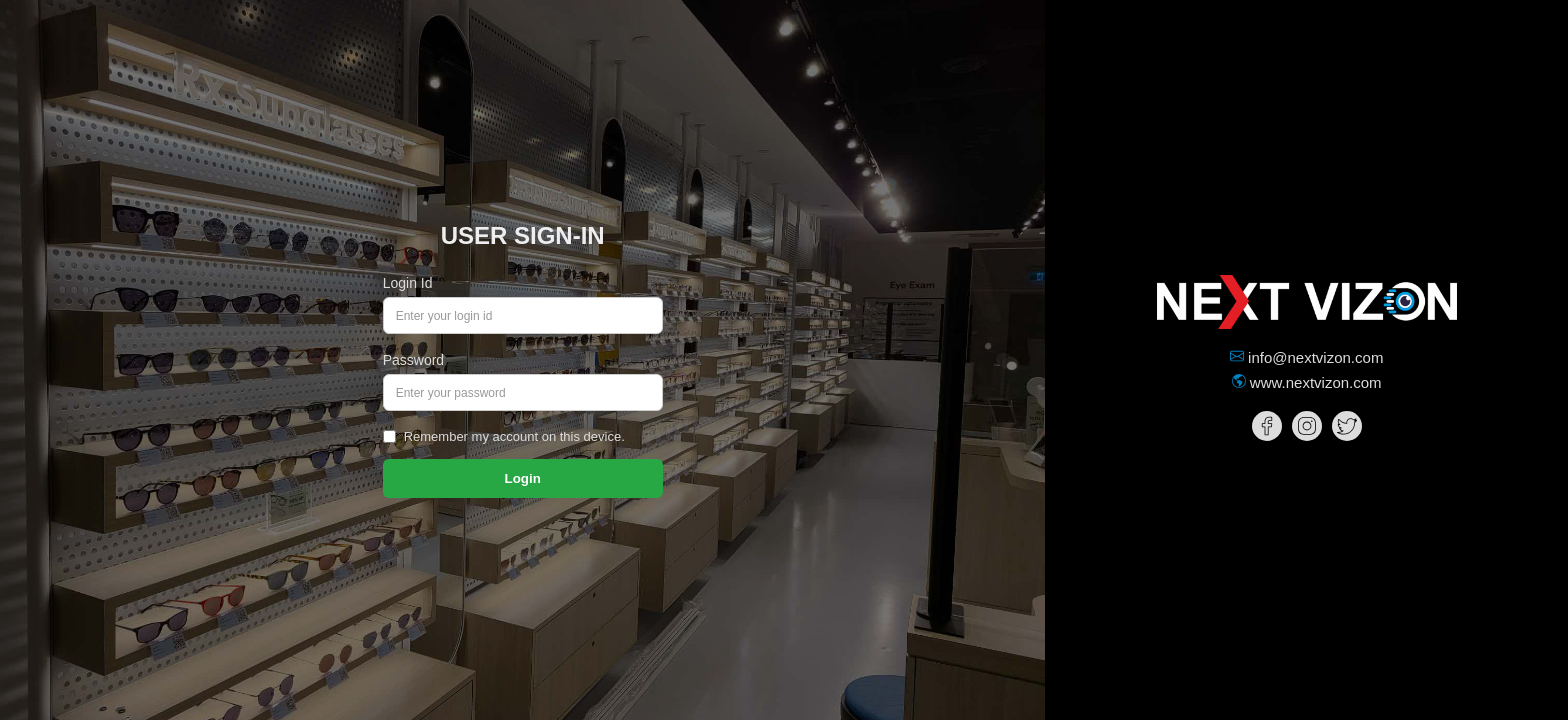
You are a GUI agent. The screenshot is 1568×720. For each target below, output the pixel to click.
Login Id (408, 283)
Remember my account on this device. (514, 436)
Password (413, 360)
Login (523, 478)
